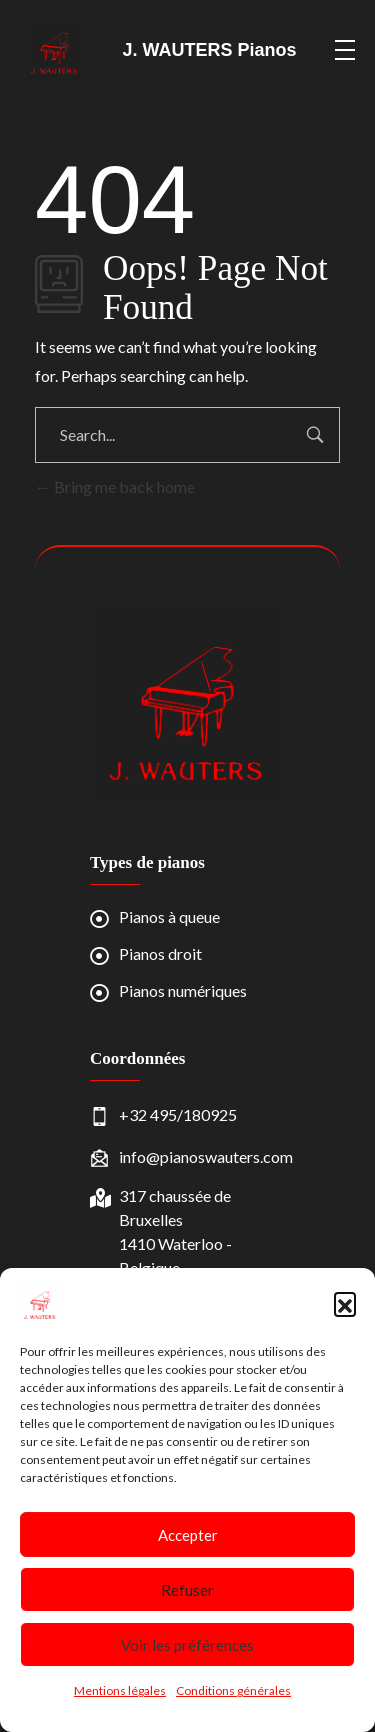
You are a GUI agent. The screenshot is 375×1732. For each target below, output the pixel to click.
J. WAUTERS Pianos (210, 50)
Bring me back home (115, 486)
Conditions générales (233, 1690)
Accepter (188, 1535)
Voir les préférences (187, 1645)
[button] (345, 1303)
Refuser (187, 1590)
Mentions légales (120, 1690)
